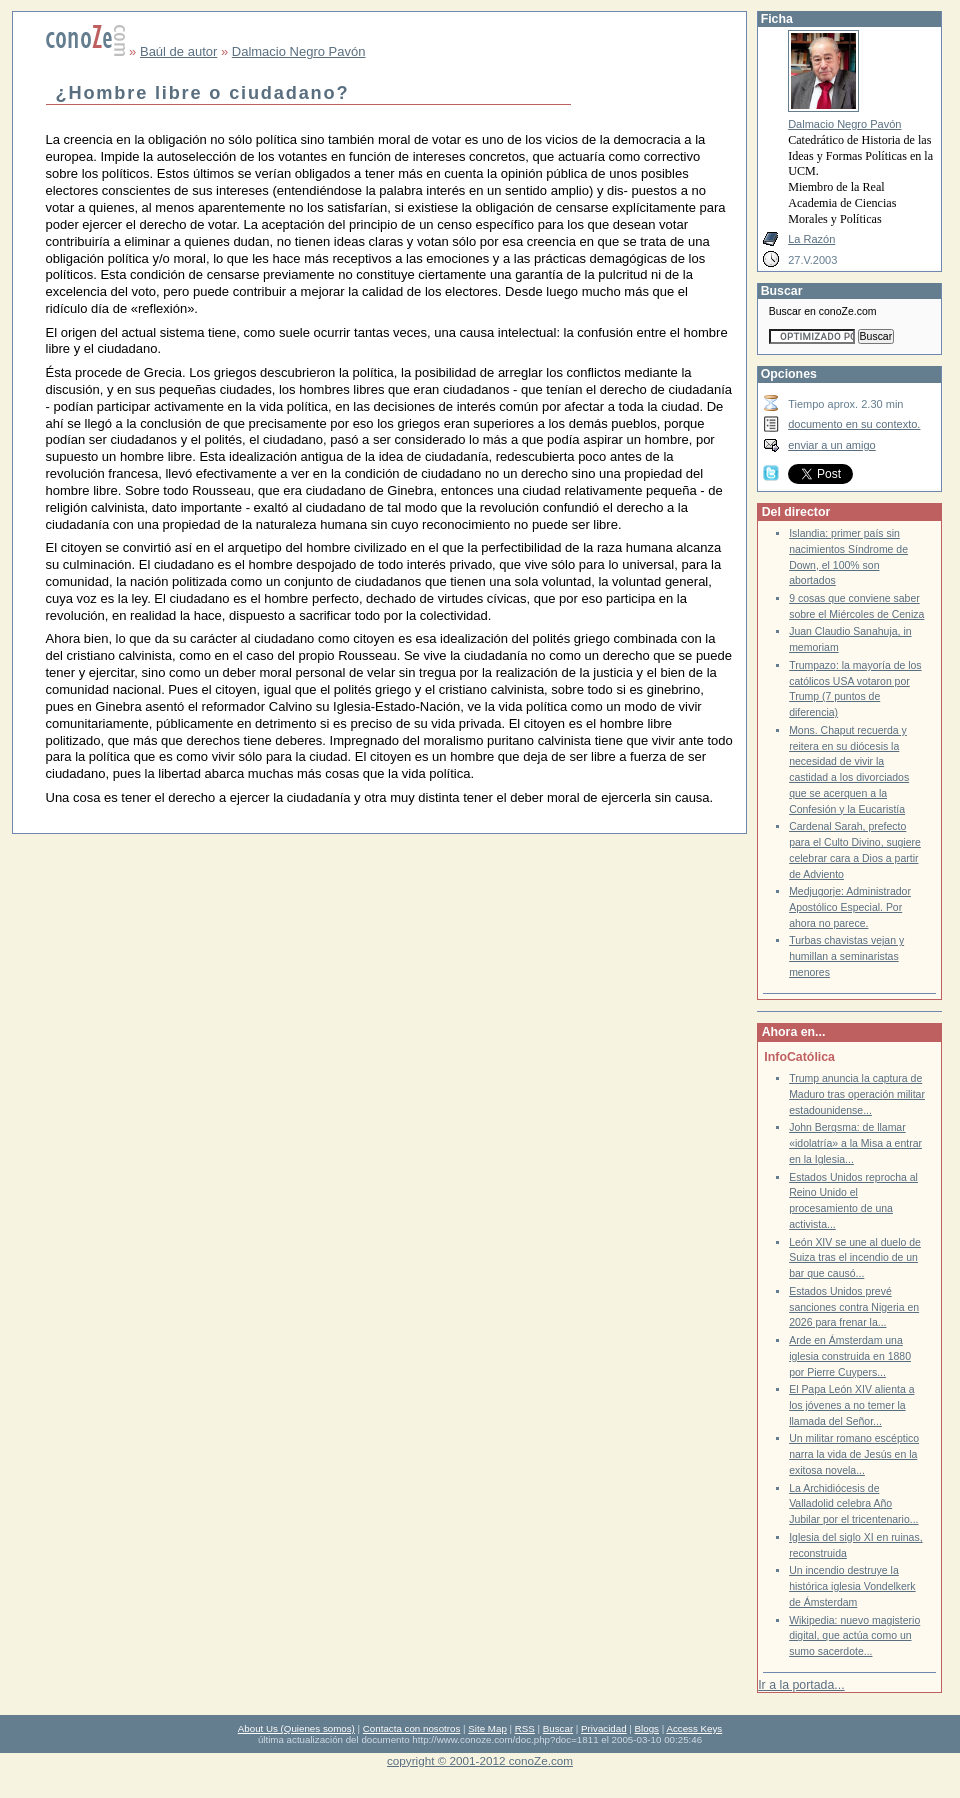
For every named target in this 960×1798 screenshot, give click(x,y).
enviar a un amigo (832, 445)
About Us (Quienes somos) (296, 1728)
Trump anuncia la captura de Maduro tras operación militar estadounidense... (857, 1094)
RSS (525, 1728)
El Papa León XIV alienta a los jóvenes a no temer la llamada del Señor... (851, 1405)
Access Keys (694, 1728)
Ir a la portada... (801, 1685)
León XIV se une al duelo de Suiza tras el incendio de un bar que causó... (855, 1258)
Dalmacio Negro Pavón (299, 51)
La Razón (811, 239)
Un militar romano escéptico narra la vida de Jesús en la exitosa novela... (854, 1454)
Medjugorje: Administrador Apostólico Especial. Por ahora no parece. (850, 907)
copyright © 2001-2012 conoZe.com (480, 1760)
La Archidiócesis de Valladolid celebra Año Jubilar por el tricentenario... (853, 1504)
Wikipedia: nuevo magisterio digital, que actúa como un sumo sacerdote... (854, 1636)
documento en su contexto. (854, 424)
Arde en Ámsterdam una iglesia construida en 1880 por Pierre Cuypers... (850, 1356)
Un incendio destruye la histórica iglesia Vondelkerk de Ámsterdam (852, 1586)
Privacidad (604, 1728)
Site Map (487, 1728)
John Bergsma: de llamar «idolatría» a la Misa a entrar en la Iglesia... (855, 1143)
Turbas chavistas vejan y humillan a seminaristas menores (846, 956)
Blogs (647, 1728)
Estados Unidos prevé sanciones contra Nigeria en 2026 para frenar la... (854, 1307)
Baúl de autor (178, 51)
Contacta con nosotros (412, 1728)
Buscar (558, 1728)
